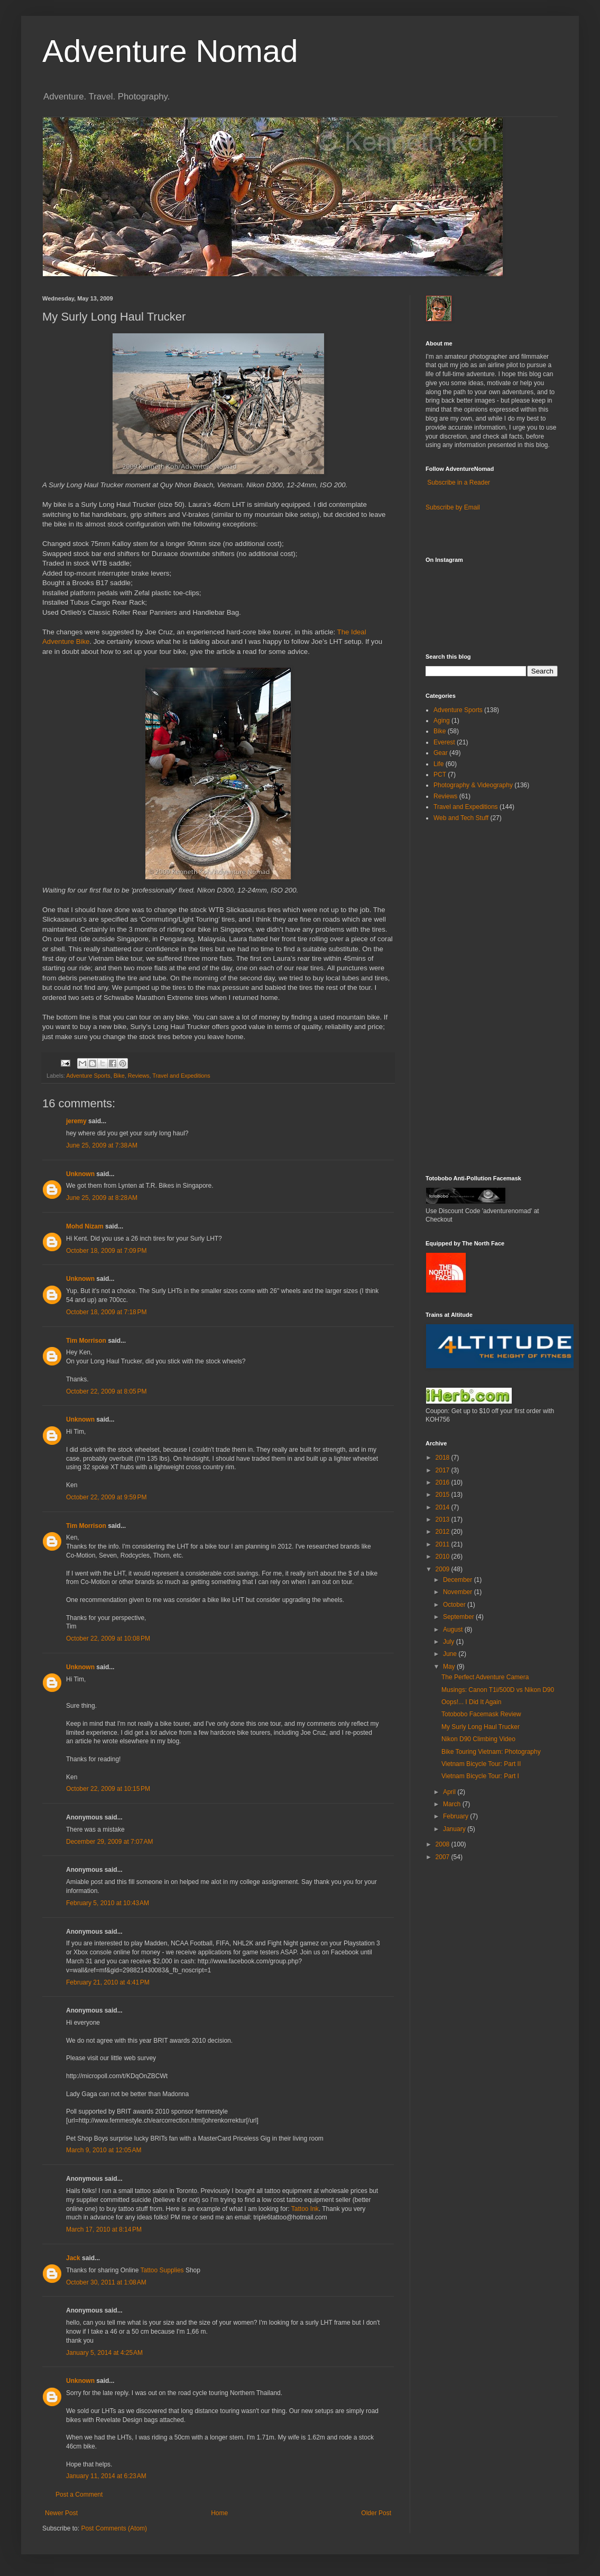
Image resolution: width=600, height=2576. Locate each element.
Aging (441, 720)
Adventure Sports (88, 1075)
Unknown (80, 1174)
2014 (443, 1507)
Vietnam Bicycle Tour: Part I (480, 1776)
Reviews (139, 1075)
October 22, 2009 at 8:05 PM (106, 1391)
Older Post (376, 2513)
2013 (443, 1519)
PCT (439, 774)
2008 (443, 1844)
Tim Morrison (86, 1340)
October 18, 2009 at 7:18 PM (106, 1312)
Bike (119, 1075)
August (454, 1629)
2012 (443, 1531)
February (456, 1816)
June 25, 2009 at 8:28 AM (101, 1197)
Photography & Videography (473, 785)
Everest (444, 742)
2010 (443, 1556)
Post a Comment (79, 2494)
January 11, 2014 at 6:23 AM (106, 2476)
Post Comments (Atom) (114, 2528)
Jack (73, 2258)
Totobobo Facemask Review (481, 1714)
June (450, 1654)
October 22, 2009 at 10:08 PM (108, 1638)
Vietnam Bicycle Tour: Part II (481, 1764)
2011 (443, 1544)
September (459, 1617)
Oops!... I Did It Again (471, 1702)
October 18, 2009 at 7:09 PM (106, 1250)
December (458, 1579)
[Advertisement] (457, 998)
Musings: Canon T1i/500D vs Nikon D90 (497, 1690)
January (455, 1829)
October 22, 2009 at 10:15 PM (108, 1788)
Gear (440, 753)
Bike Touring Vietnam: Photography (491, 1751)
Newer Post (61, 2513)
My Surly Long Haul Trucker (480, 1727)
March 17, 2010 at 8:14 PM (104, 2229)
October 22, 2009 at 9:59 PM (106, 1497)
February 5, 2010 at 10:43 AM (107, 1903)
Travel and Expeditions (181, 1075)
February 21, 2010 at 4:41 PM (108, 1982)
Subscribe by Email (453, 507)
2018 (443, 1457)
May (450, 1666)
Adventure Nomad (170, 51)
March (453, 1804)
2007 (443, 1857)
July (449, 1641)
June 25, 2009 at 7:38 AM (101, 1145)
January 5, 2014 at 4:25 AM (104, 2352)
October (455, 1604)
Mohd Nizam (85, 1226)
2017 (443, 1470)
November (458, 1592)
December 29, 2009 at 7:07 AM (109, 1841)
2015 (443, 1494)
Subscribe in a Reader (458, 482)
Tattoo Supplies (162, 2270)
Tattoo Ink (305, 2209)
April (450, 1792)
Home (219, 2513)
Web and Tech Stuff (460, 818)
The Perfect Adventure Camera (485, 1677)
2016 (443, 1482)
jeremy (76, 1121)
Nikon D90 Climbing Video (478, 1739)
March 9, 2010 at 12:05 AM (103, 2150)
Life (438, 764)
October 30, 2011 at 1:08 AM (106, 2282)
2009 (443, 1569)
